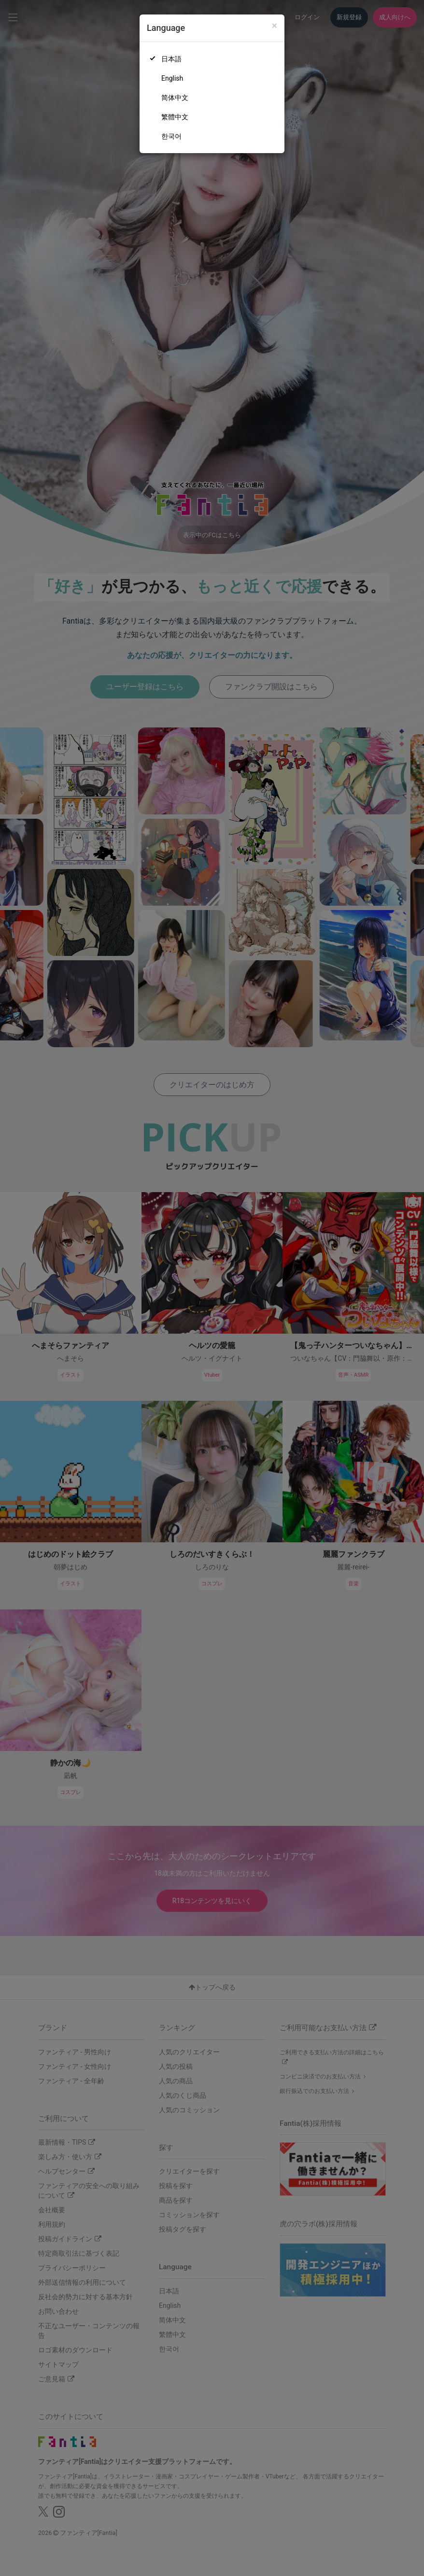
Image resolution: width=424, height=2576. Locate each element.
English (172, 78)
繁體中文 (174, 117)
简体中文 (174, 97)
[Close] (274, 26)
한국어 (171, 136)
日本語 (171, 59)
